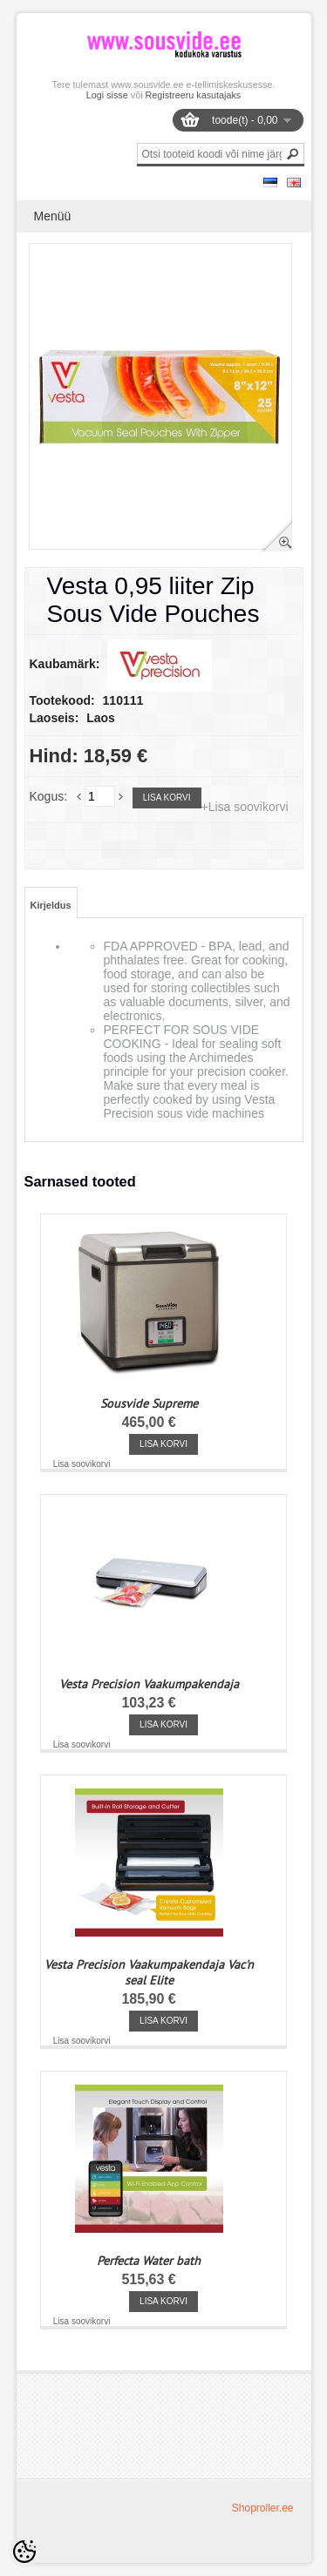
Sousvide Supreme (149, 1403)
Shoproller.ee (263, 2508)
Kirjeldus (51, 905)
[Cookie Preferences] (24, 2551)
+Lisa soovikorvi (245, 807)
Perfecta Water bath (149, 2260)
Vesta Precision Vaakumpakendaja (149, 1684)
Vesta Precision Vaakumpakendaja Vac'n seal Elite (149, 1972)
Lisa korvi (167, 797)
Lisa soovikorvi (82, 1464)
